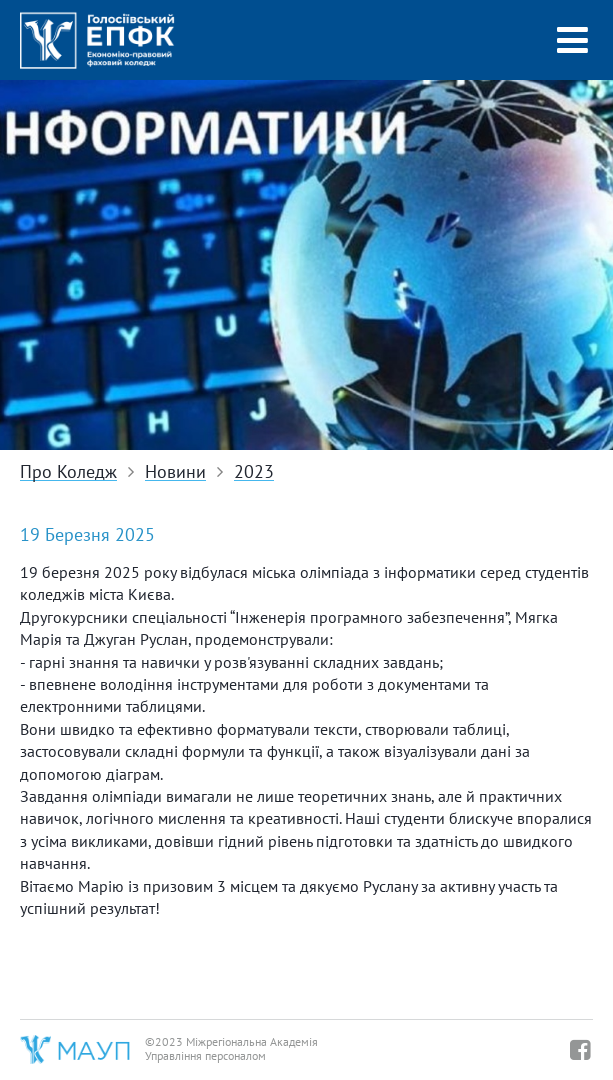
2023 (254, 472)
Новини (175, 472)
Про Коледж (68, 472)
